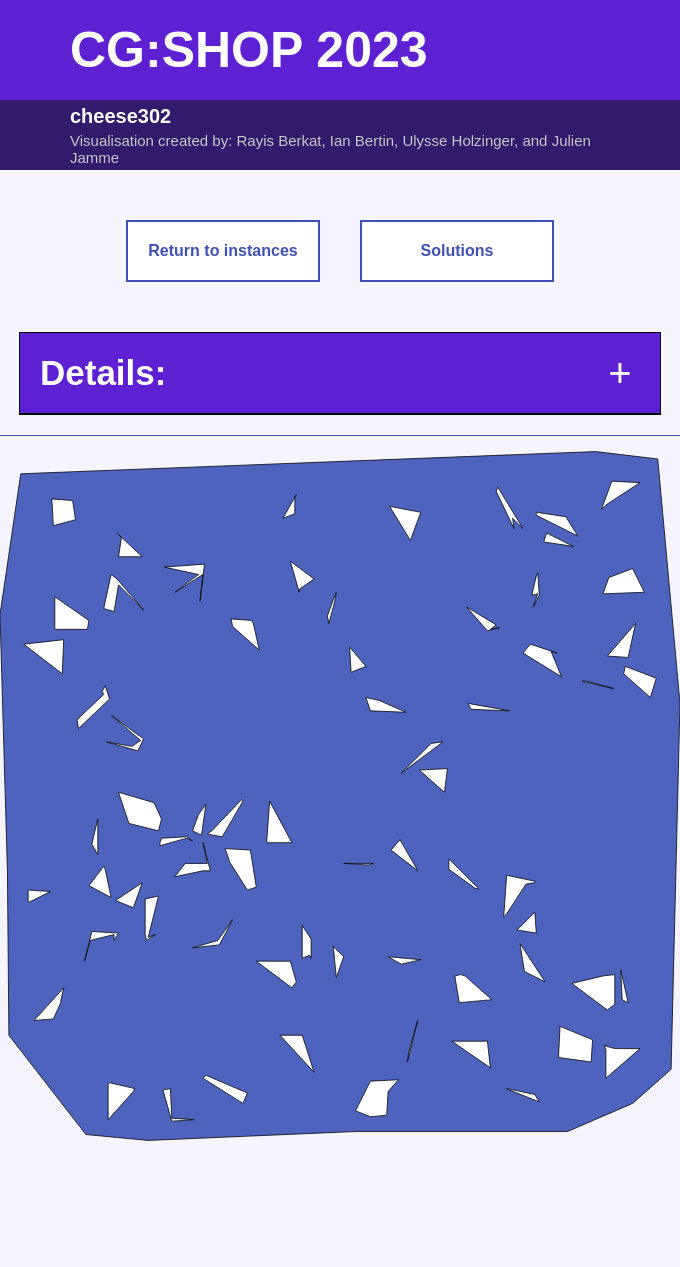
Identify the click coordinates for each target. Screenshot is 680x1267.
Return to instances (222, 250)
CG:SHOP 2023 (249, 50)
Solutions (457, 250)
